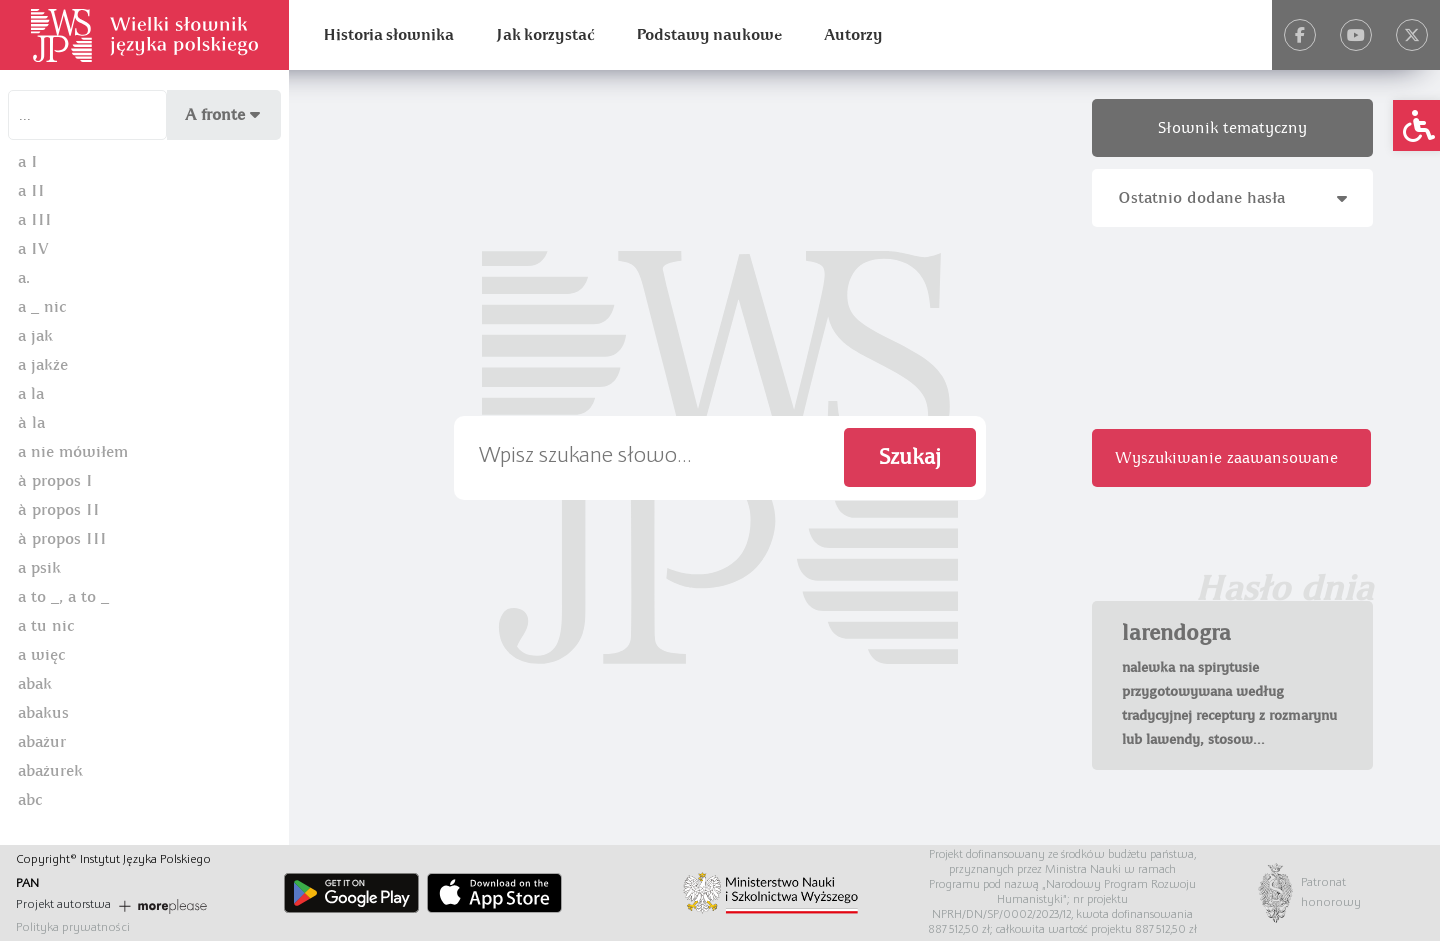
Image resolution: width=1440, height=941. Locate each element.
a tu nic (46, 626)
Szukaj (910, 457)
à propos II (59, 510)
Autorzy (853, 35)
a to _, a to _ (63, 597)
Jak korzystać (545, 35)
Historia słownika (388, 35)
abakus (43, 713)
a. (24, 278)
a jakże (43, 365)
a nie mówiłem (73, 452)
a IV (33, 249)
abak (35, 684)
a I (28, 162)
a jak (35, 336)
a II (31, 191)
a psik (39, 568)
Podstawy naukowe (709, 35)
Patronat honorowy (1321, 892)
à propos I (55, 481)
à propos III (62, 539)
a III (35, 220)
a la (31, 394)
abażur (42, 742)
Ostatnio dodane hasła (1232, 198)
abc (30, 800)
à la (31, 423)
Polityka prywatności (73, 927)
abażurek (50, 771)
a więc (41, 655)
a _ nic (42, 307)
